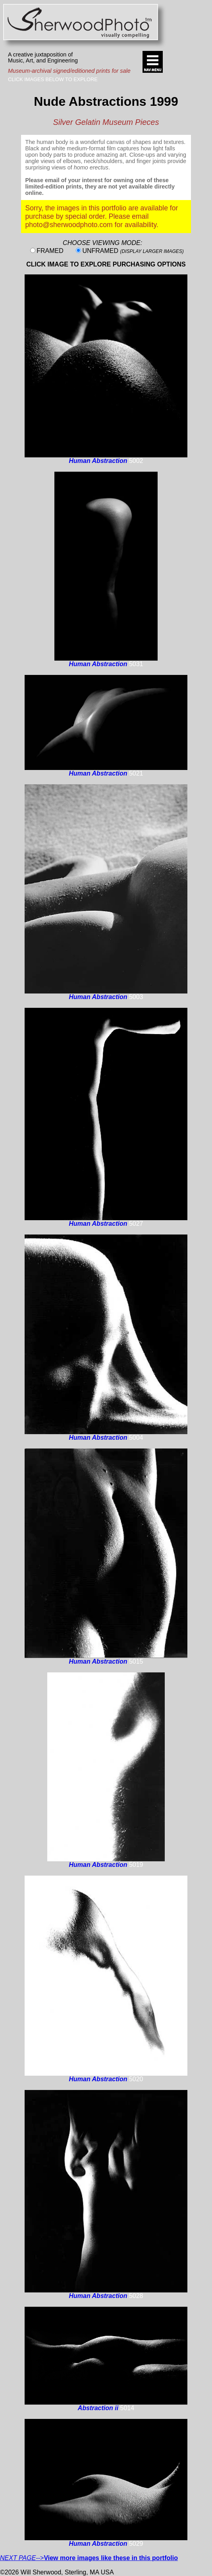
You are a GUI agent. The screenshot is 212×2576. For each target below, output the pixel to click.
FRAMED (50, 250)
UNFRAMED (132, 250)
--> (89, 2558)
